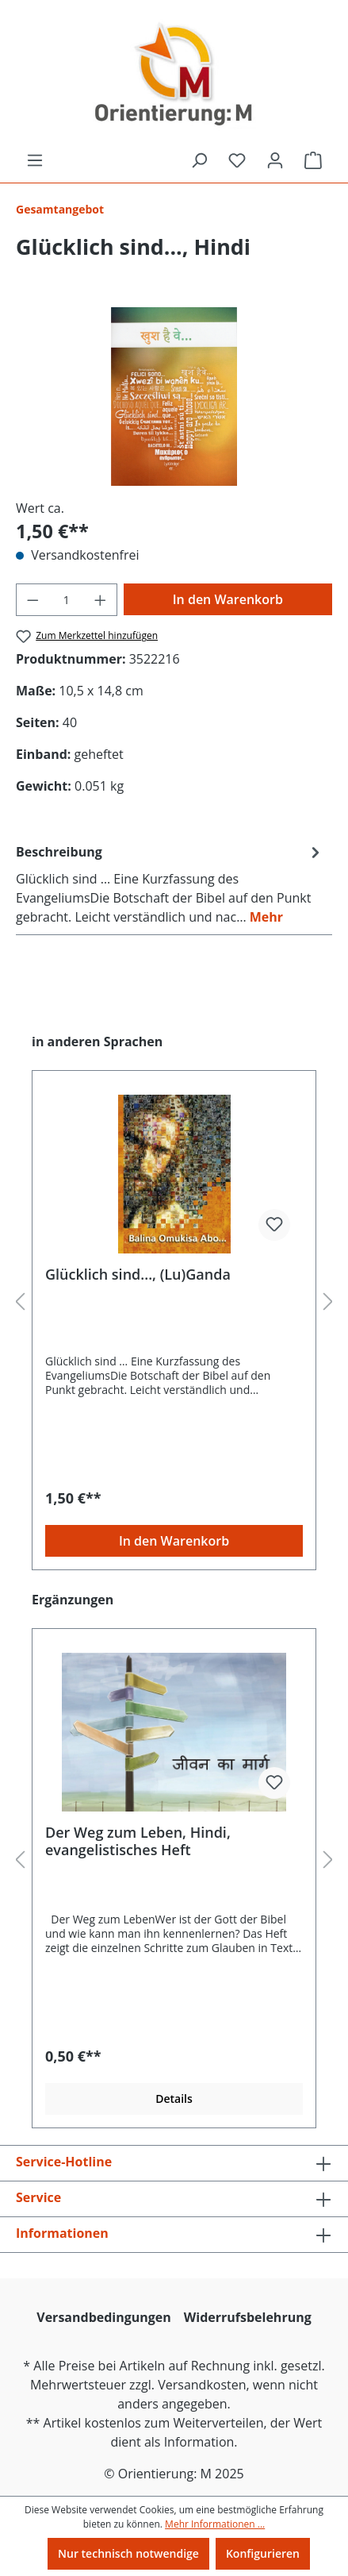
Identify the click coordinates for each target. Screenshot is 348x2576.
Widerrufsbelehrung (248, 2317)
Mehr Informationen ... (215, 2524)
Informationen (62, 2233)
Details (174, 2098)
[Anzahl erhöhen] (100, 599)
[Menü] (35, 160)
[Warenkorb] (313, 160)
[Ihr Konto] (275, 160)
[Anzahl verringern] (32, 599)
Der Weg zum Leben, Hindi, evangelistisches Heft (138, 1840)
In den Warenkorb (228, 599)
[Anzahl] (67, 599)
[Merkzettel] (237, 160)
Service (38, 2197)
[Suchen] (199, 160)
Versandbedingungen (103, 2317)
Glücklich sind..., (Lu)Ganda (138, 1274)
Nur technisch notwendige (128, 2553)
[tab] (170, 883)
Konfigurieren (263, 2553)
